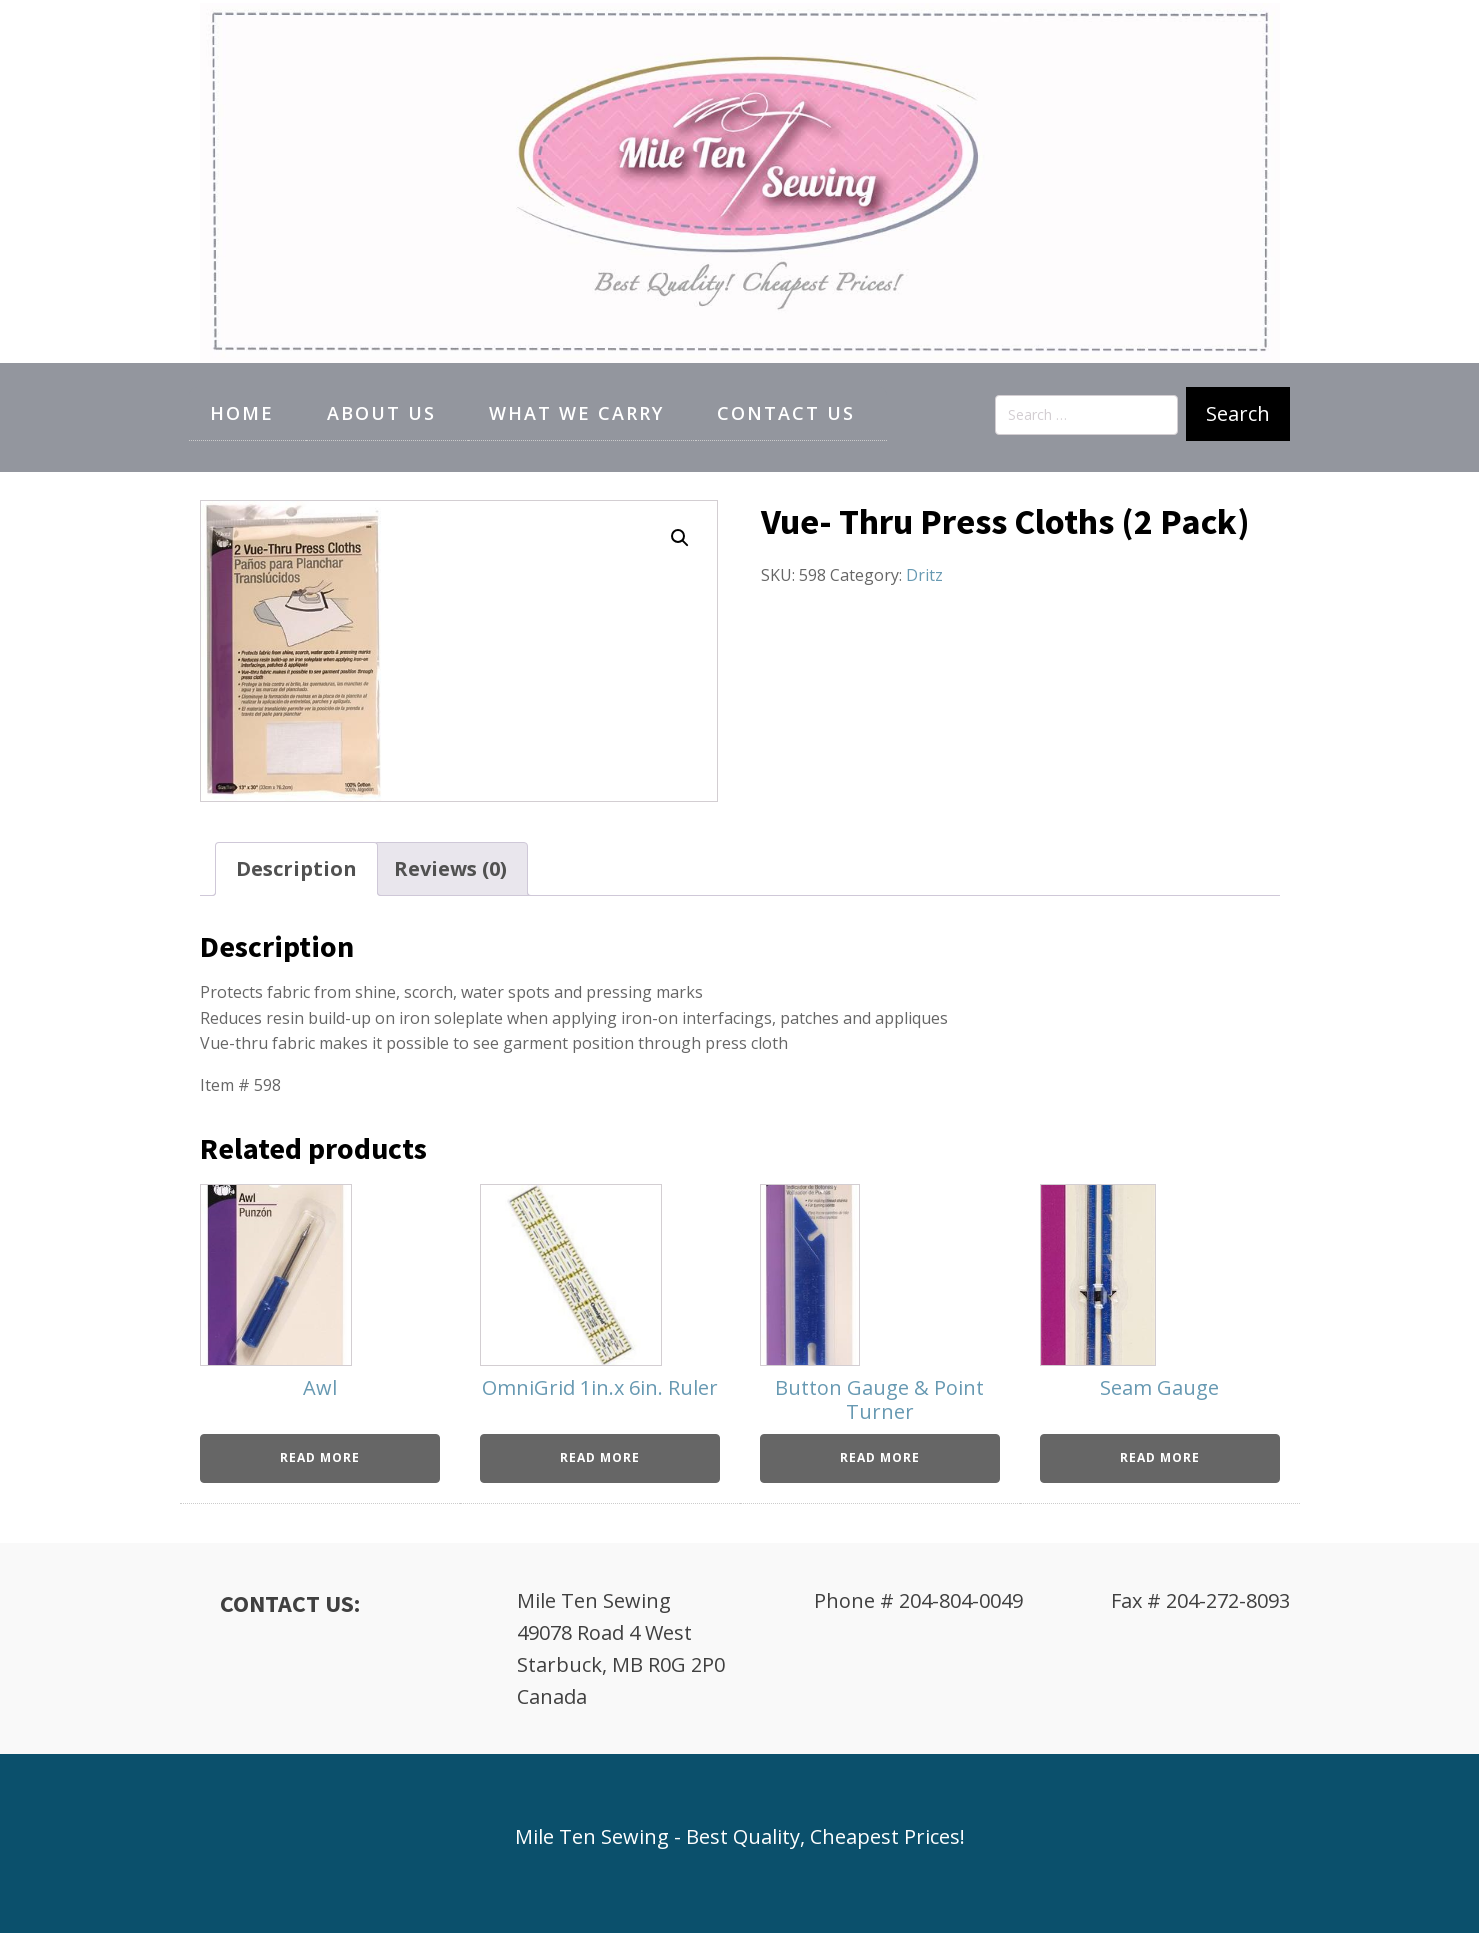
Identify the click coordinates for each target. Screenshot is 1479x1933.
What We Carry (576, 413)
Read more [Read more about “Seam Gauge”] (1160, 1457)
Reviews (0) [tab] (450, 868)
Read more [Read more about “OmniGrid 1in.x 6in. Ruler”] (600, 1457)
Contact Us (786, 413)
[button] (680, 538)
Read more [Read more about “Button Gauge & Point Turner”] (880, 1457)
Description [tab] (296, 868)
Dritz (924, 575)
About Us (381, 413)
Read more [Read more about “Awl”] (320, 1457)
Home (242, 413)
